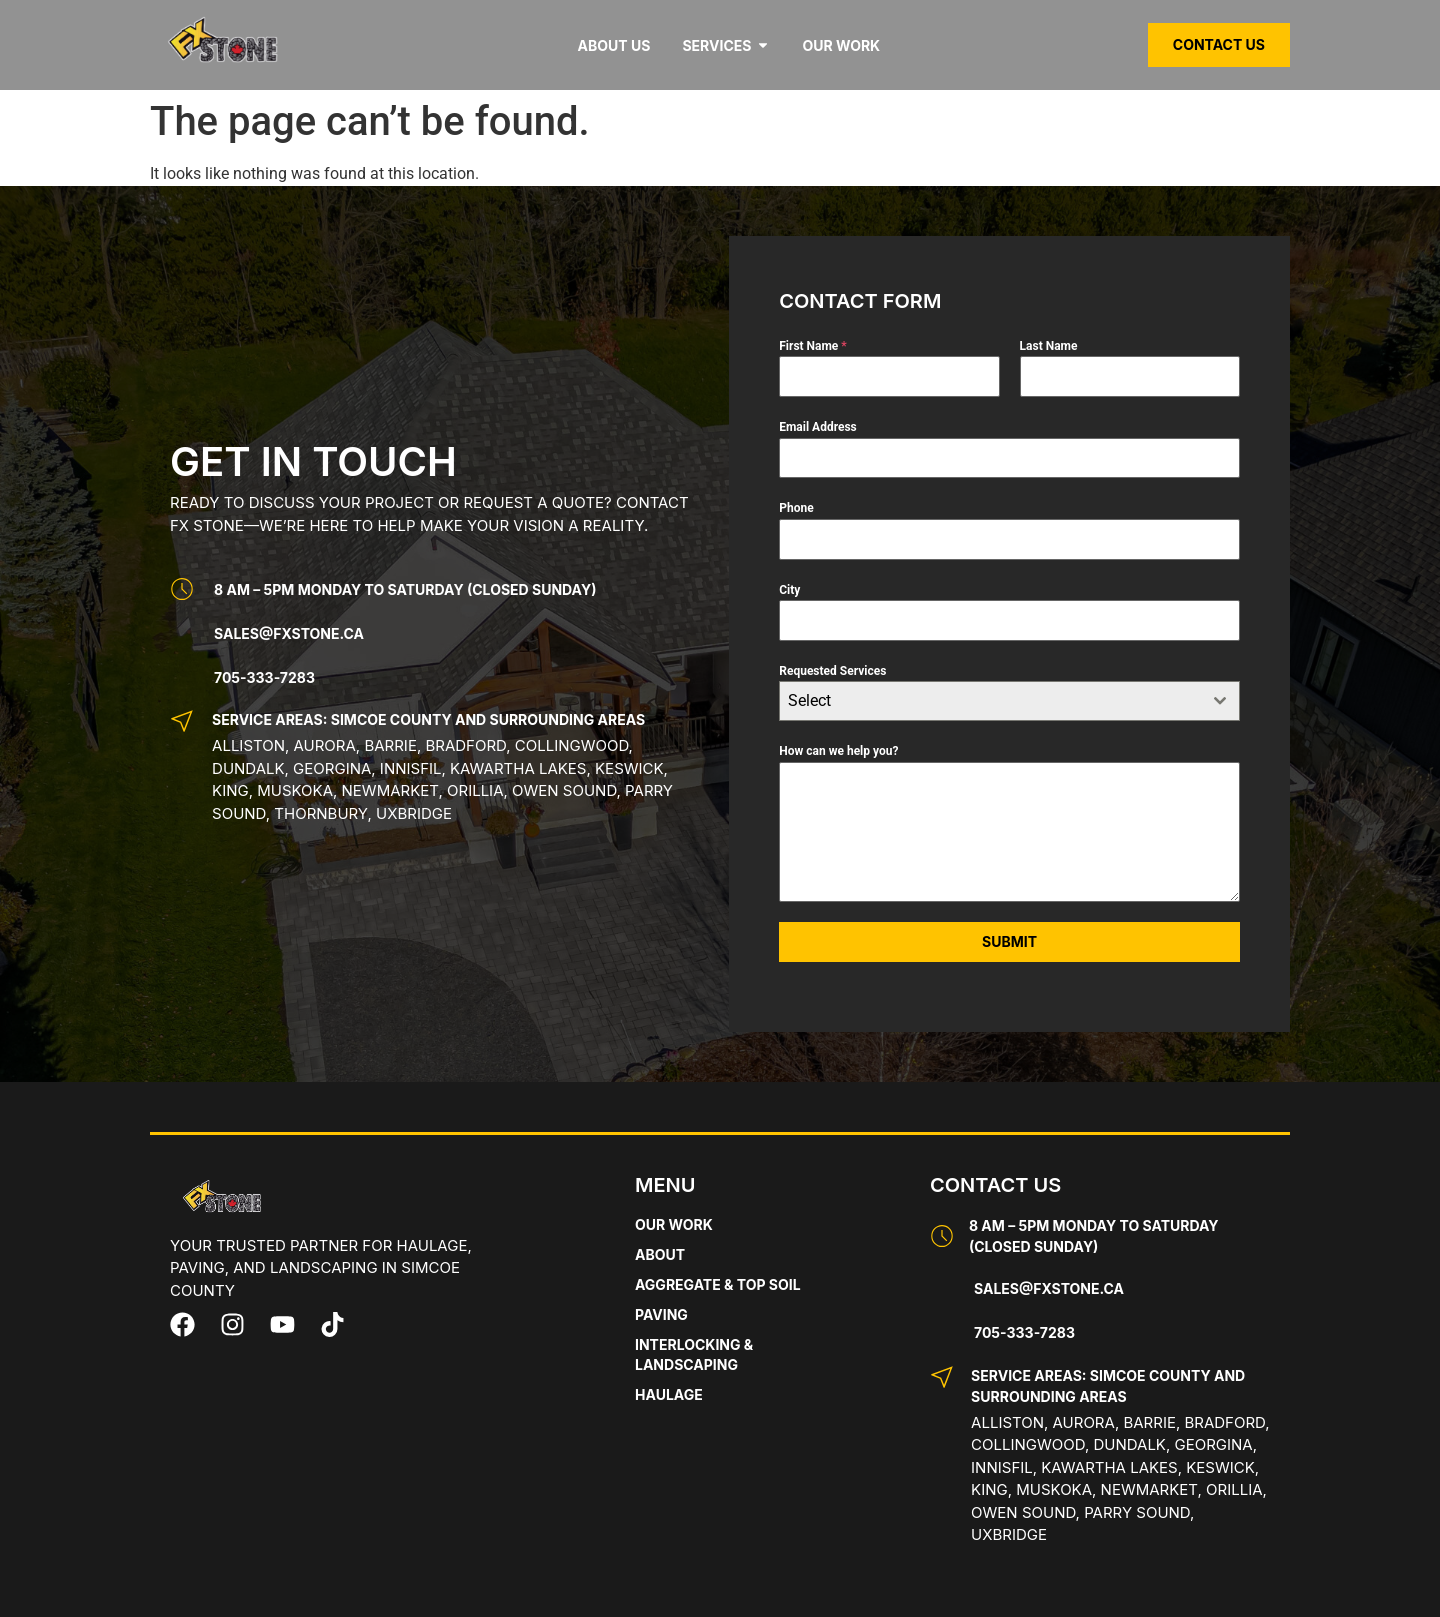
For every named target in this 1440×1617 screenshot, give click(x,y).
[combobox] (1009, 701)
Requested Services (832, 671)
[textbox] (990, 701)
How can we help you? (838, 751)
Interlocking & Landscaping (694, 1354)
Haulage (669, 1394)
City (789, 590)
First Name (813, 346)
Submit (1009, 941)
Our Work (674, 1224)
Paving (661, 1314)
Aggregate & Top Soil (718, 1284)
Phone (796, 508)
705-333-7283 (264, 677)
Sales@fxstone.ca (289, 633)
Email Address (818, 427)
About (660, 1254)
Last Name (1049, 346)
